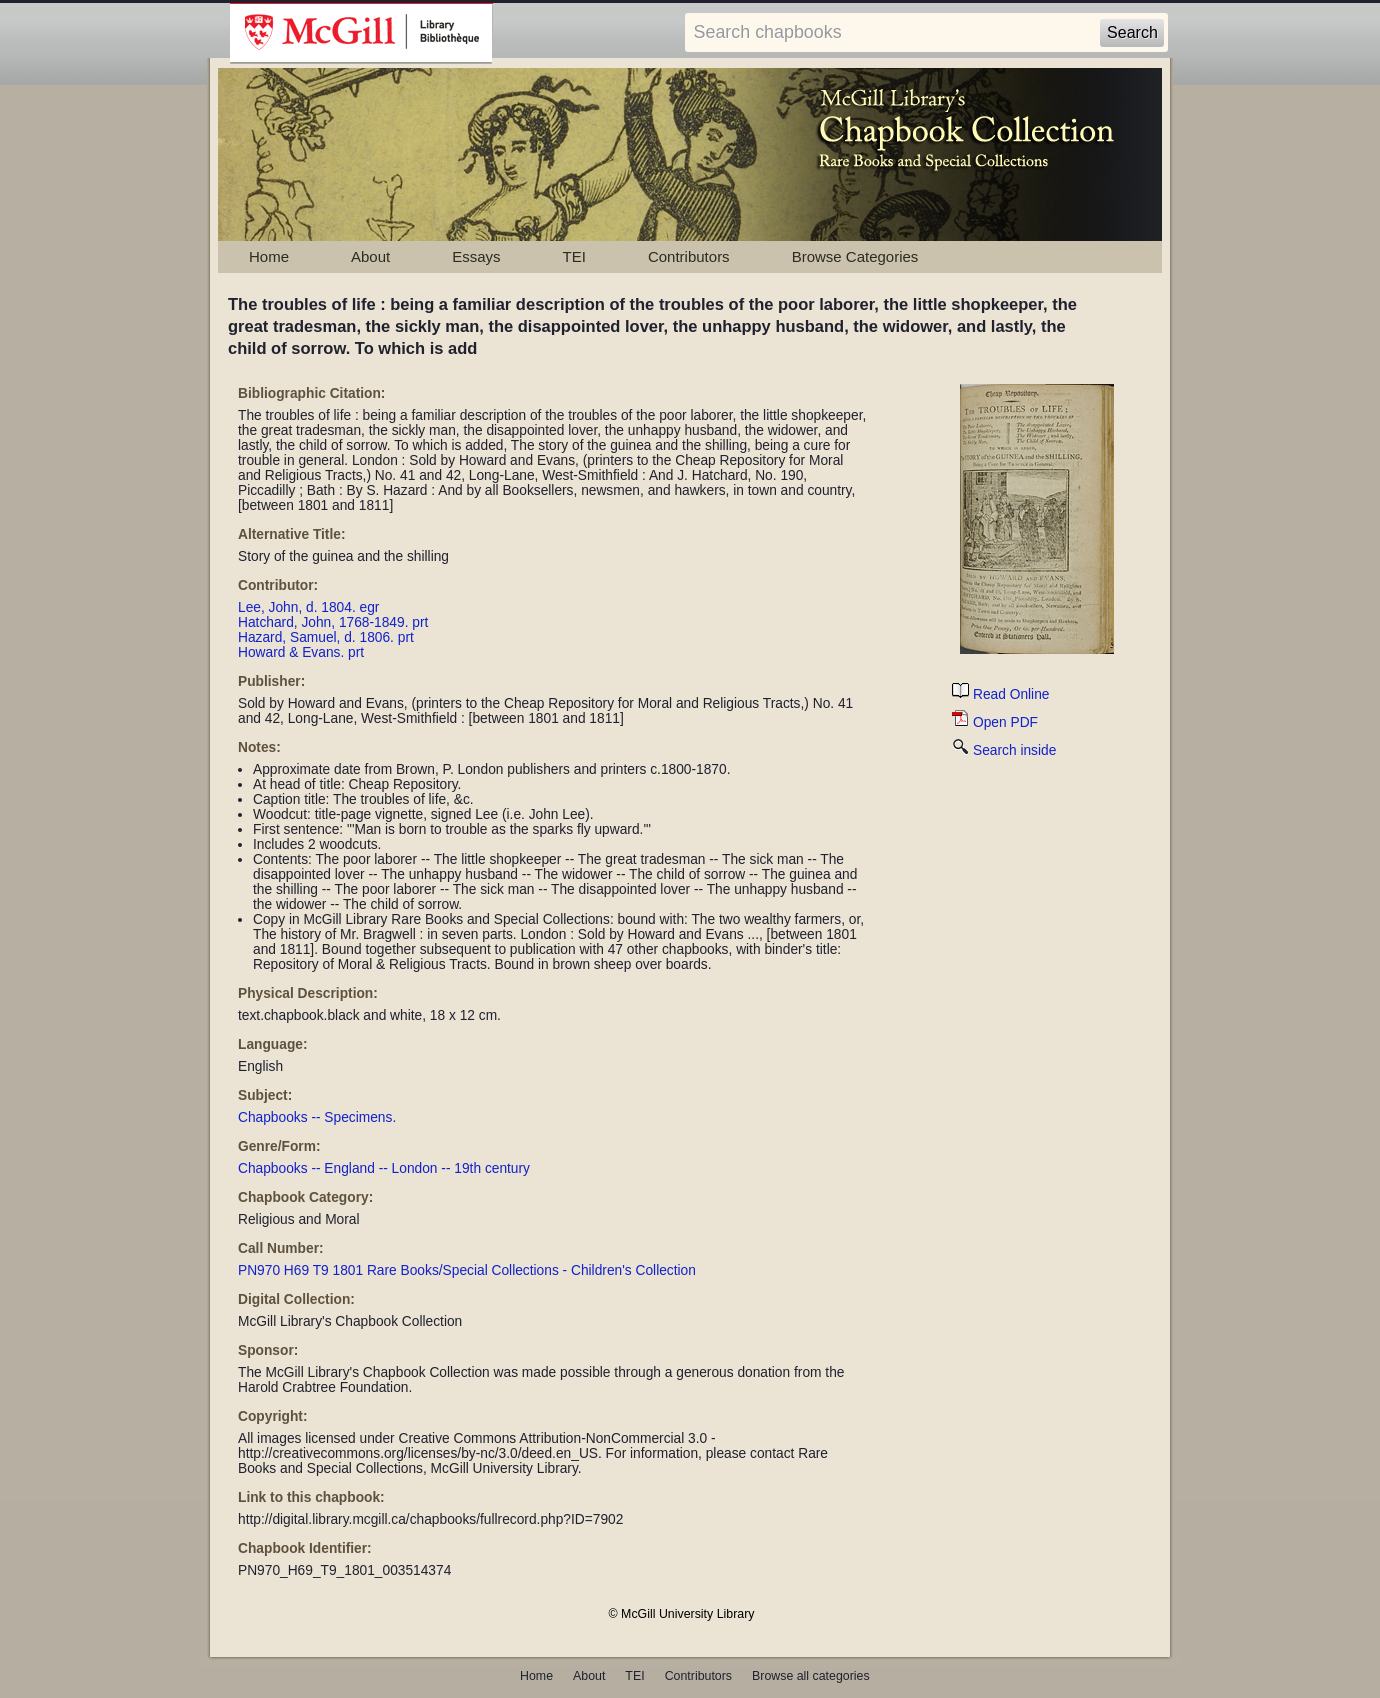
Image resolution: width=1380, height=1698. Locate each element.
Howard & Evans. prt (301, 652)
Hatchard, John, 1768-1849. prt (333, 622)
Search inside (1004, 750)
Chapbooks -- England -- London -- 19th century (384, 1168)
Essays (476, 256)
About (370, 256)
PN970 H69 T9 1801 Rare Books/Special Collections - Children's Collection (467, 1270)
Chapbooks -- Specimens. (317, 1117)
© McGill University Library (682, 1614)
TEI (574, 256)
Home (269, 256)
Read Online (1000, 694)
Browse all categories (811, 1676)
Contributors (689, 256)
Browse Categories (855, 256)
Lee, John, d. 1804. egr (308, 607)
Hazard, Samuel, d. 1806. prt (326, 637)
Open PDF (995, 722)
